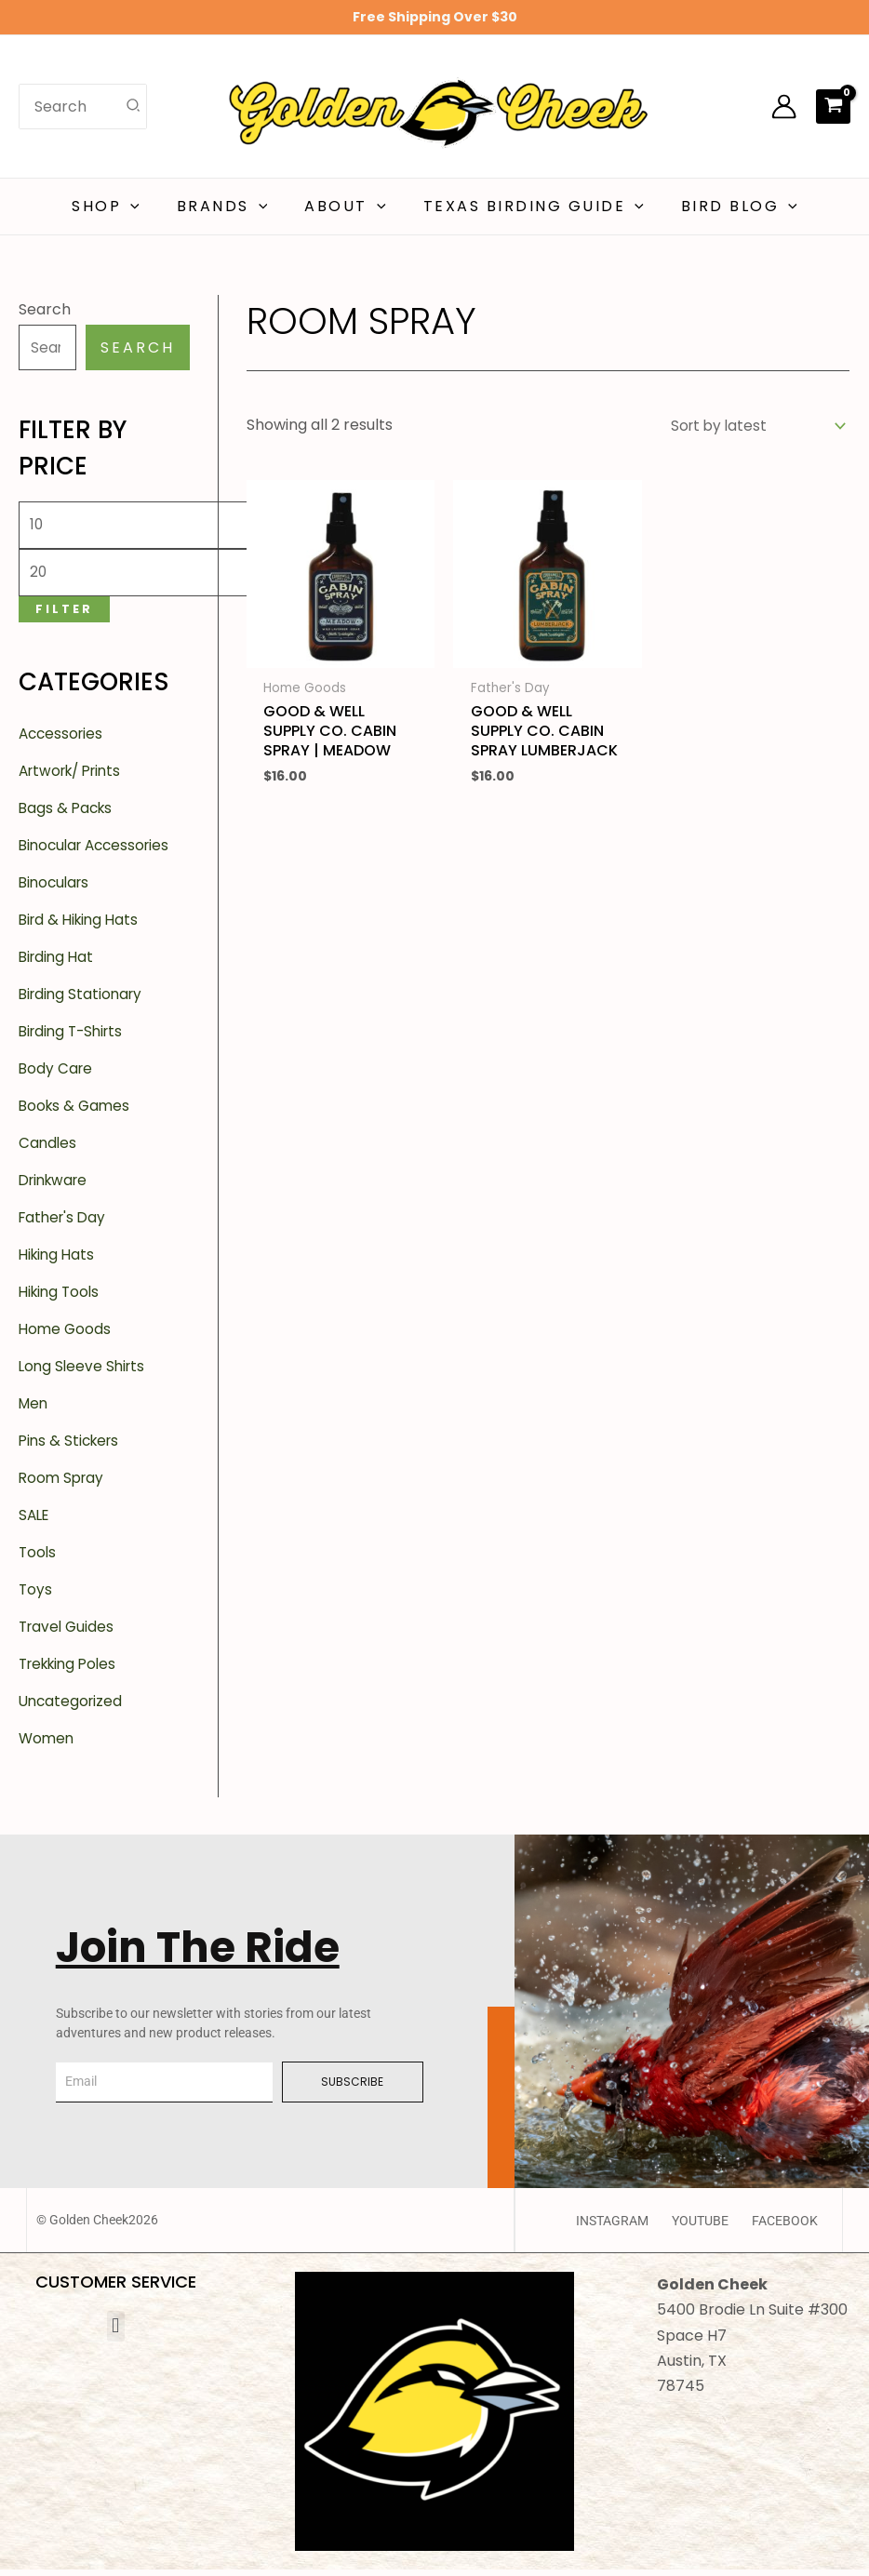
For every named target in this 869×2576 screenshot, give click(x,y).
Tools (38, 1558)
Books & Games (76, 1112)
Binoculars (56, 889)
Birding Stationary (83, 1000)
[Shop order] (751, 426)
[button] (145, 206)
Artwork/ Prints (75, 777)
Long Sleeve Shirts (84, 1372)
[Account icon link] (783, 106)
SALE (35, 1521)
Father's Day (65, 1224)
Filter (64, 614)
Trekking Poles (72, 1670)
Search (45, 309)
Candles (48, 1149)
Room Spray (63, 1484)
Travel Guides (68, 1633)
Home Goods (66, 1335)
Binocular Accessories (99, 851)
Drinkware (56, 1186)
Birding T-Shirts (74, 1037)
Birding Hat (58, 963)
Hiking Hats (59, 1261)
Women (47, 1744)
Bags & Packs (67, 814)
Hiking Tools (61, 1298)
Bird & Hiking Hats (82, 926)
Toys (36, 1596)
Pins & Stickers (72, 1447)
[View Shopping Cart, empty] (833, 106)
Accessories (63, 740)
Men (34, 1410)
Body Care (57, 1075)
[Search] (134, 106)
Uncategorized (73, 1707)
